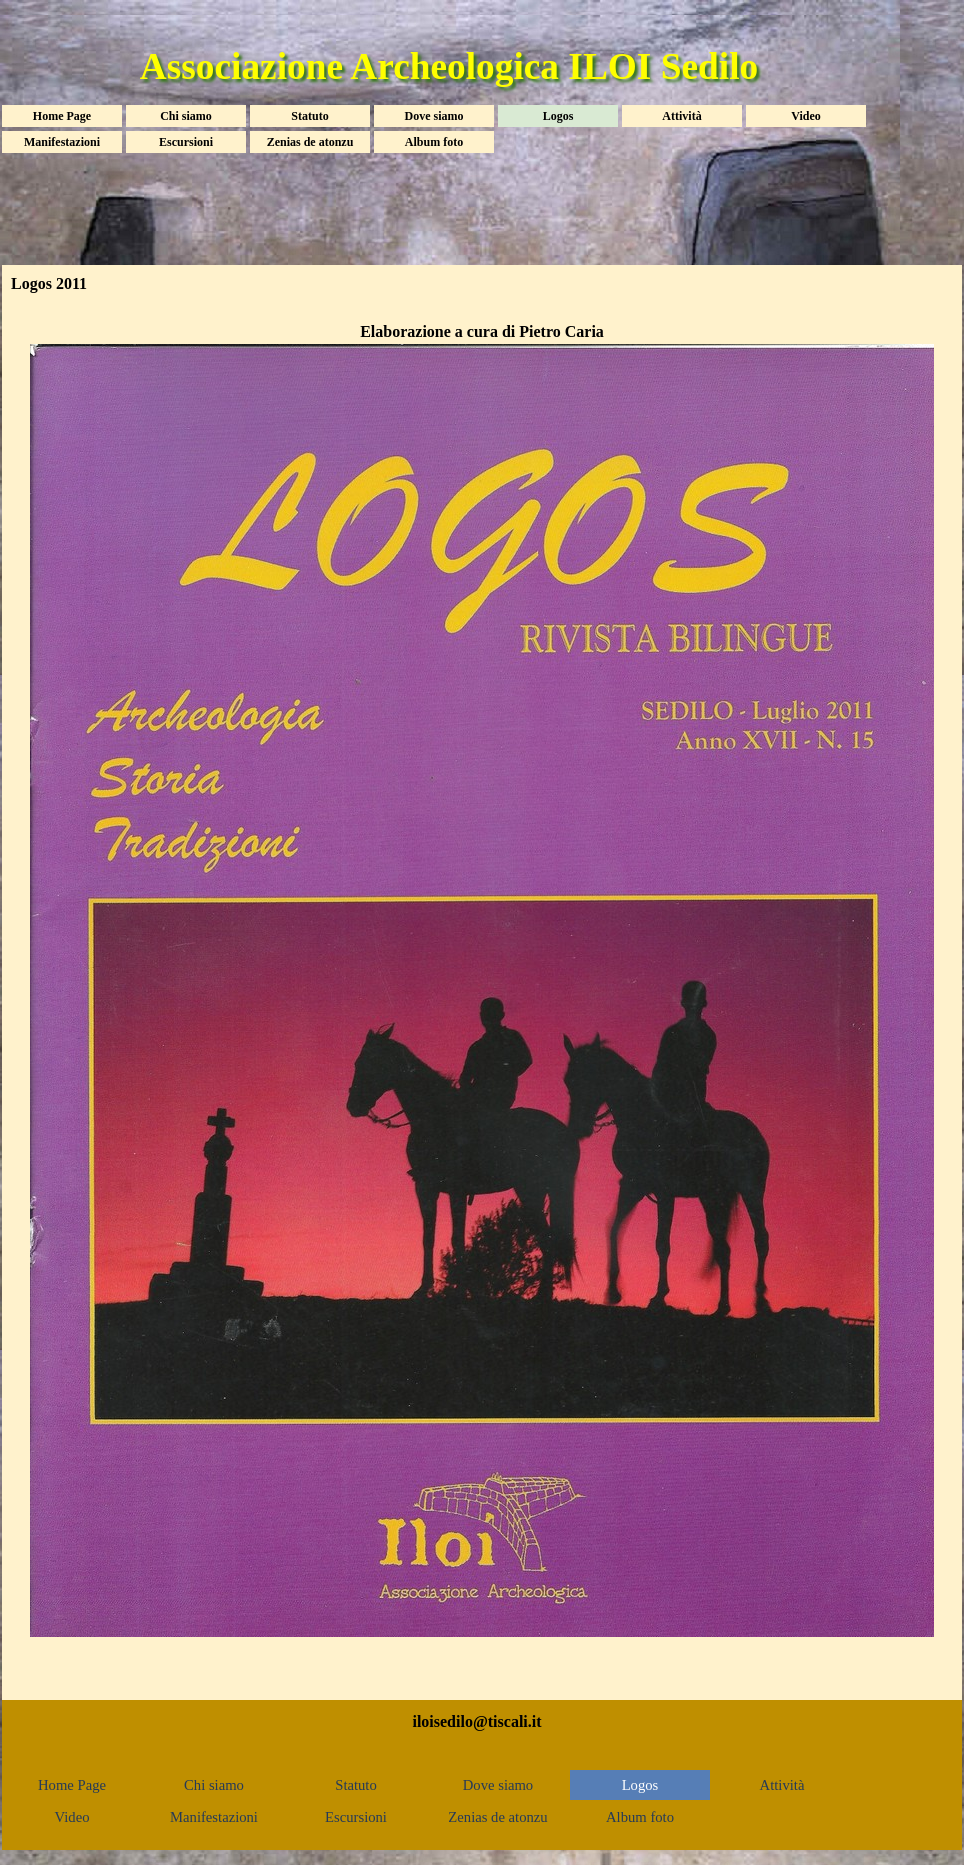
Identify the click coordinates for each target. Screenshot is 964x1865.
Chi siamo (186, 116)
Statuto (309, 116)
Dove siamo (434, 116)
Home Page (62, 116)
